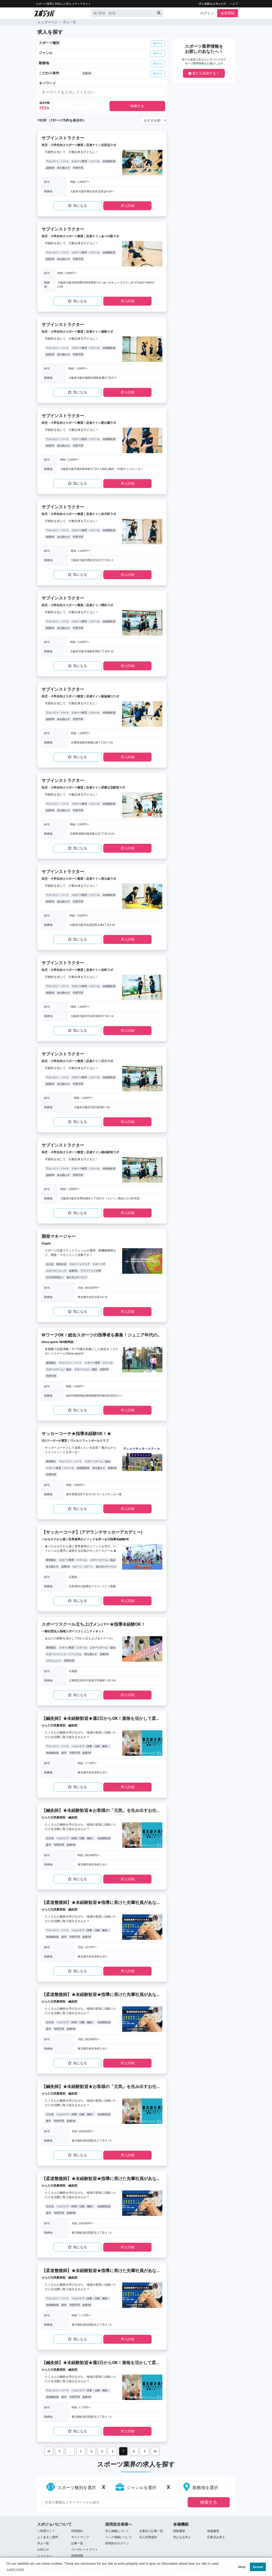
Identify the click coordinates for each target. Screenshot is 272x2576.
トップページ (47, 22)
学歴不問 (78, 167)
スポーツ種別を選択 (71, 2487)
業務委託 (51, 1362)
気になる (77, 206)
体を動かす (63, 167)
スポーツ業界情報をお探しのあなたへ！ (204, 49)
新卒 (64, 1752)
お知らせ (43, 2549)
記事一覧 (77, 2543)
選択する (157, 43)
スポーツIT (99, 1264)
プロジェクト (53, 1660)
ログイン (207, 13)
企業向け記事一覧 (151, 2531)
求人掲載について (117, 2531)
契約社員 (61, 1264)
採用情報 (77, 2555)
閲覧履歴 (179, 2531)
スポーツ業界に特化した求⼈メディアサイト (63, 3)
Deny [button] (241, 2567)
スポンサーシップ (56, 1270)
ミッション (44, 2555)
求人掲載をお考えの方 (212, 3)
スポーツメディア (79, 1264)
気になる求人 (182, 2537)
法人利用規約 (148, 2537)
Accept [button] (258, 2567)
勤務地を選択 (200, 2487)
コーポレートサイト (84, 2549)
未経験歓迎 (109, 161)
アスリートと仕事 (91, 1270)
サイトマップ (80, 2537)
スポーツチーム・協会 (58, 1369)
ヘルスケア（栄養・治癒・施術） (91, 1746)
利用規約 (77, 2531)
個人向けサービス (77, 1277)
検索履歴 (213, 2531)
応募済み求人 (216, 2537)
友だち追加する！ (204, 73)
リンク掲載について (118, 2537)
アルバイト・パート (57, 161)
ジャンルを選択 (136, 2487)
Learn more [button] (15, 2569)
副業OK (87, 73)
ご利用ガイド (46, 2531)
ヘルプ (234, 3)
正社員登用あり (55, 1277)
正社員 (50, 1264)
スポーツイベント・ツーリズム (64, 1654)
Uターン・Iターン (83, 1566)
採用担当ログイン (117, 2543)
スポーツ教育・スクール (86, 161)
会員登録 (227, 13)
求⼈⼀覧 (43, 2543)
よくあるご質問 (47, 2537)
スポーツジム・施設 (85, 1369)
